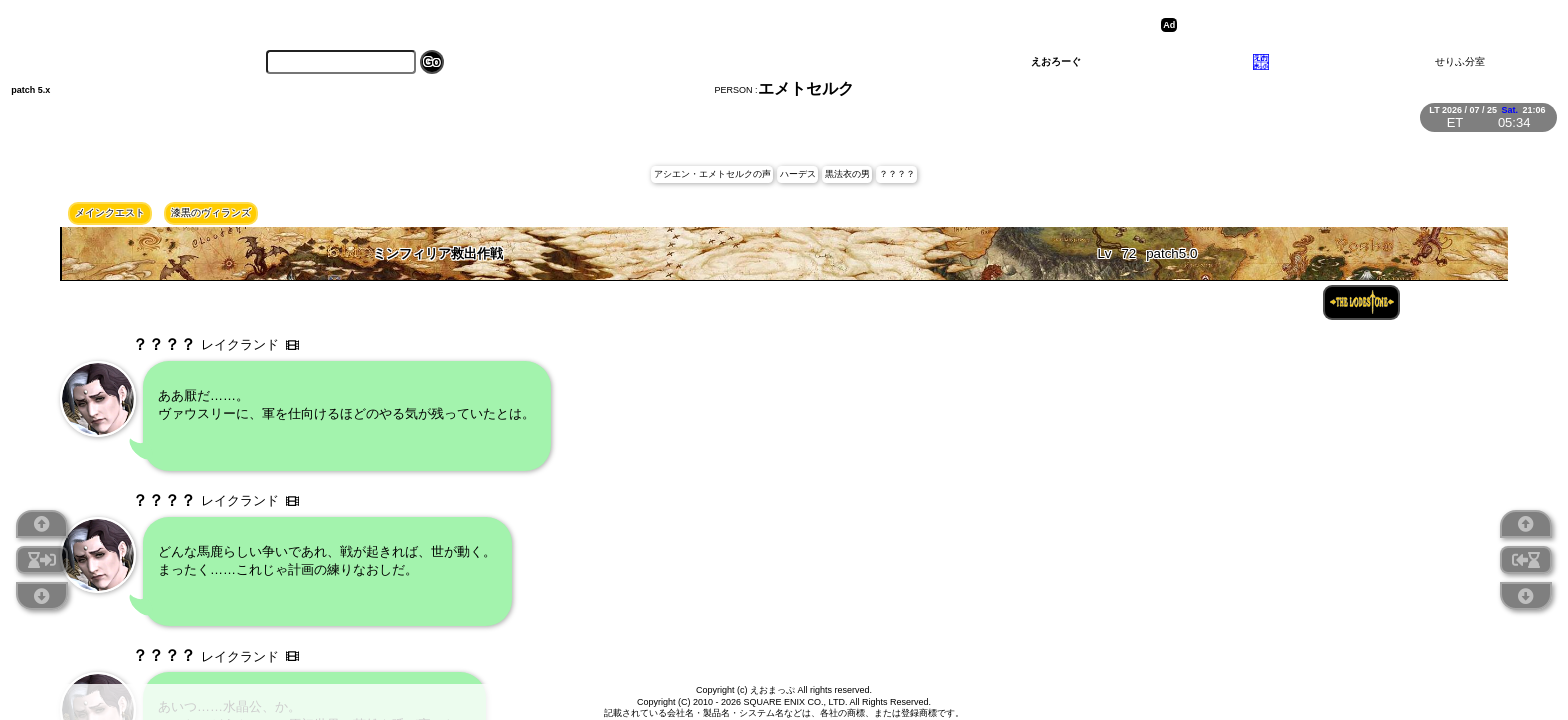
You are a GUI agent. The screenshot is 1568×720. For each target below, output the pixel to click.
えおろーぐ (1056, 61)
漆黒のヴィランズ (211, 212)
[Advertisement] (1337, 25)
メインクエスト (110, 212)
